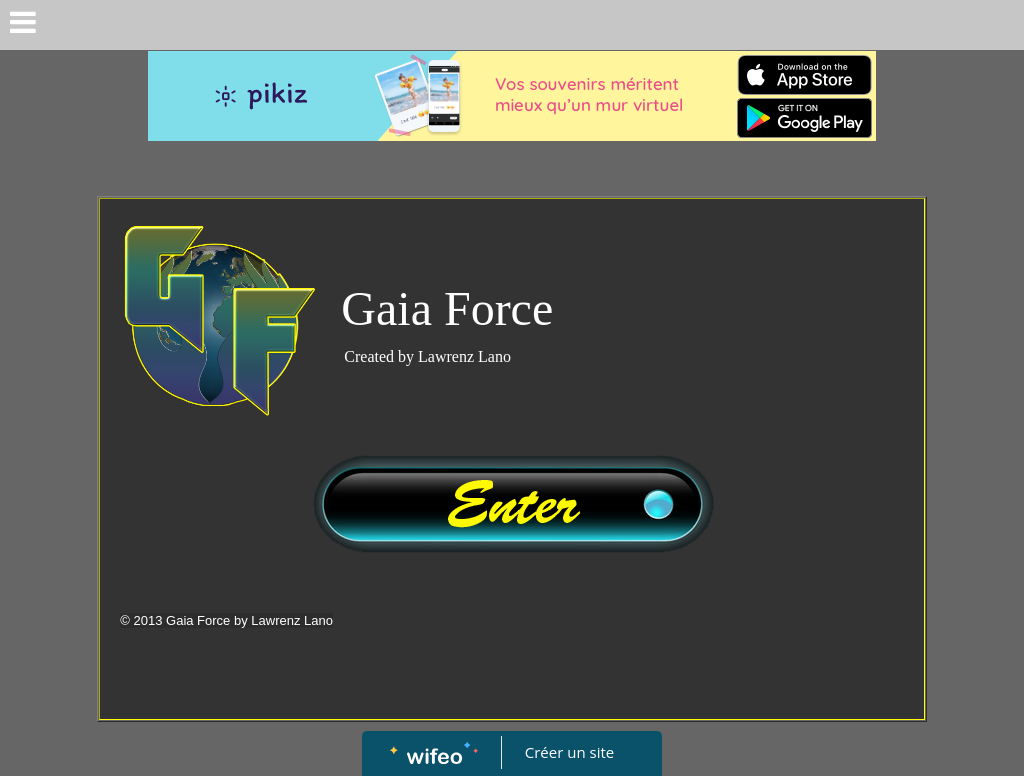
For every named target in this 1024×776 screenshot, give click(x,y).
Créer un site (569, 752)
